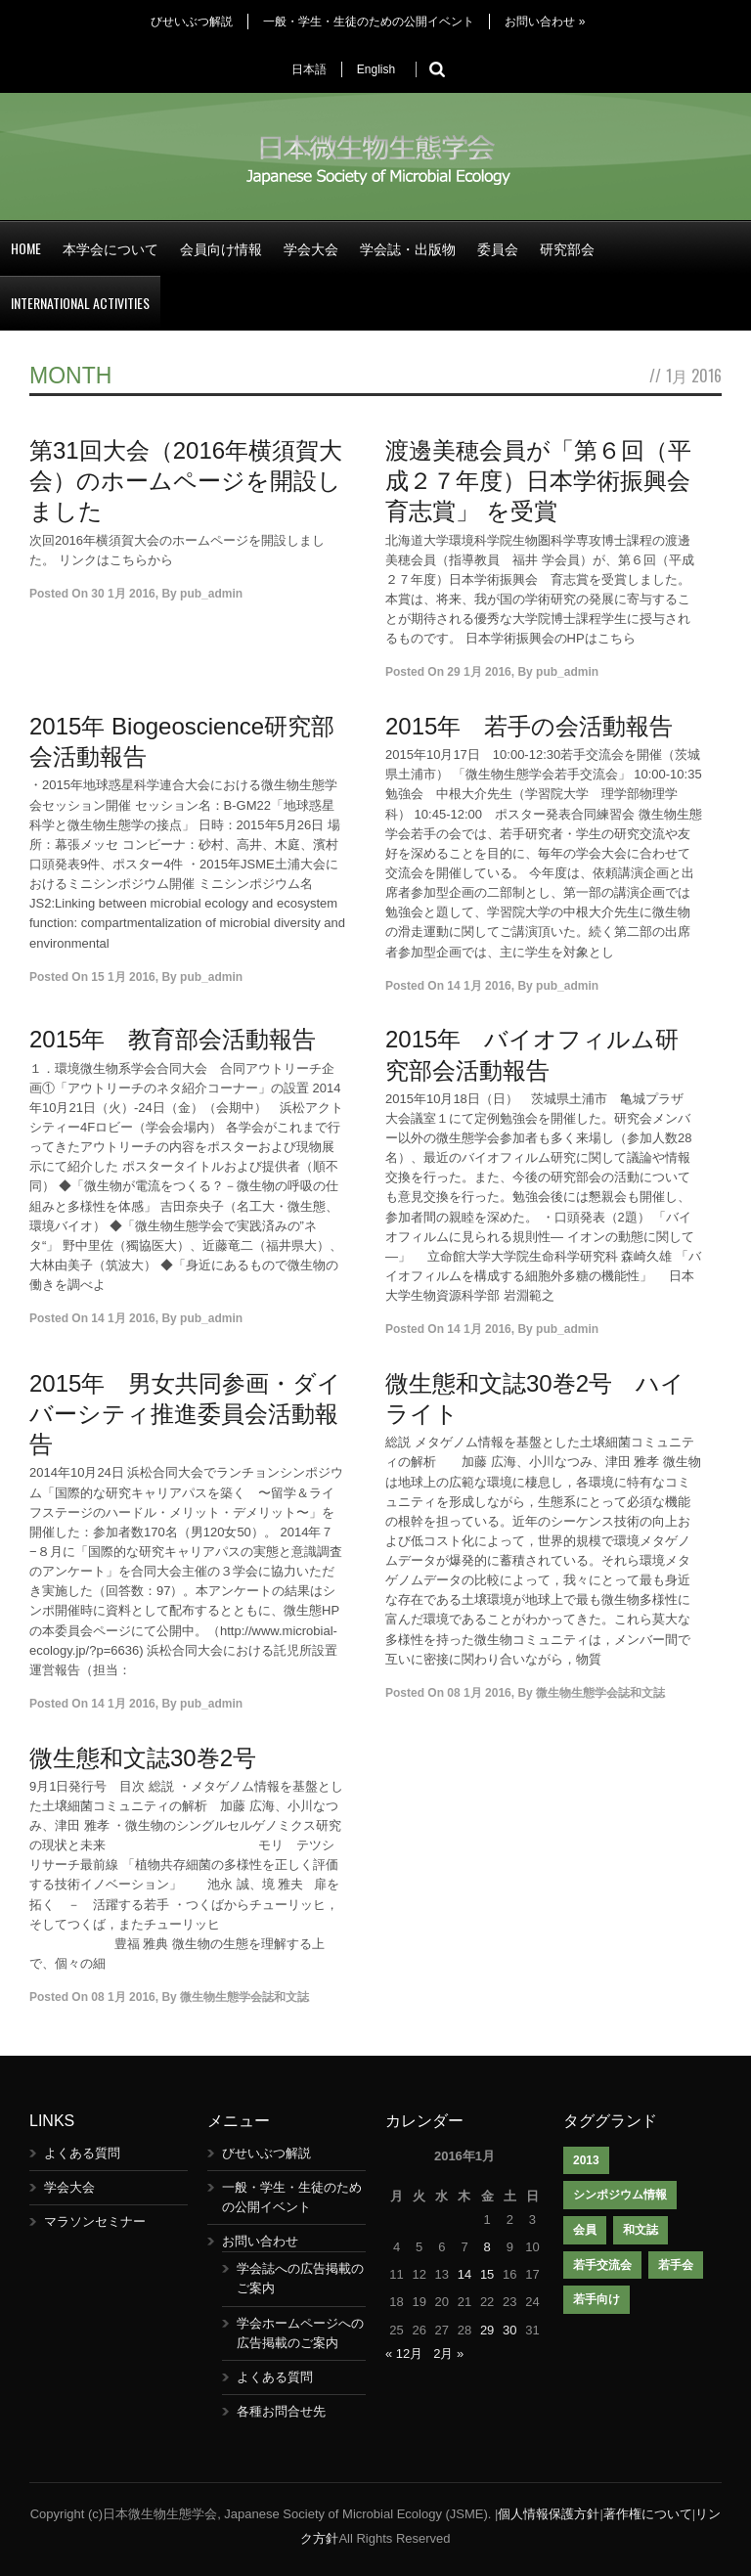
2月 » (448, 2353)
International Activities (80, 302)
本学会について (110, 248)
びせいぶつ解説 (192, 21)
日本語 (309, 69)
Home (26, 248)
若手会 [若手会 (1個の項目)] (675, 2265)
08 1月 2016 (478, 1693)
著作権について (647, 2514)
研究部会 (567, 248)
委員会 (497, 248)
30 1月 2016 (123, 593)
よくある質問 (82, 2153)
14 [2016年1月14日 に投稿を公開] (464, 2274)
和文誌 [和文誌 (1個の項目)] (640, 2230)
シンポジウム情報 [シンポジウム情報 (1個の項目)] (620, 2194)
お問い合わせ (545, 21)
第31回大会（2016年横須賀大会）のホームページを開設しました (185, 480)
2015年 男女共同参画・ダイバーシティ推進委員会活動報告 (185, 1413)
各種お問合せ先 (281, 2411)
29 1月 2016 (478, 672)
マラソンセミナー (95, 2221)
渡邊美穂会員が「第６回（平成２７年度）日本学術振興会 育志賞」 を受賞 (549, 480)
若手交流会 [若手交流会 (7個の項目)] (602, 2265)
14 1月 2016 (478, 986)
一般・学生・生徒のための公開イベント (368, 21)
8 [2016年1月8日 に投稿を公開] (487, 2247)
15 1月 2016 (123, 977)
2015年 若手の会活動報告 (529, 726)
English (376, 69)
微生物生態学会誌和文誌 (600, 1693)
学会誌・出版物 (408, 248)
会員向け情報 (221, 248)
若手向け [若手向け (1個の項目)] (596, 2299)
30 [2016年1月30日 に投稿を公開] (509, 2330)
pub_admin (211, 593)
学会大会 (311, 248)
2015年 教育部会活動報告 (172, 1039)
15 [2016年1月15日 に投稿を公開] (487, 2274)
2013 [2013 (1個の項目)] (586, 2160)
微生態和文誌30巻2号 (142, 1758)
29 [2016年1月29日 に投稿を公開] (487, 2330)
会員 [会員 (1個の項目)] (584, 2230)
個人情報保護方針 (548, 2514)
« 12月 (403, 2353)
